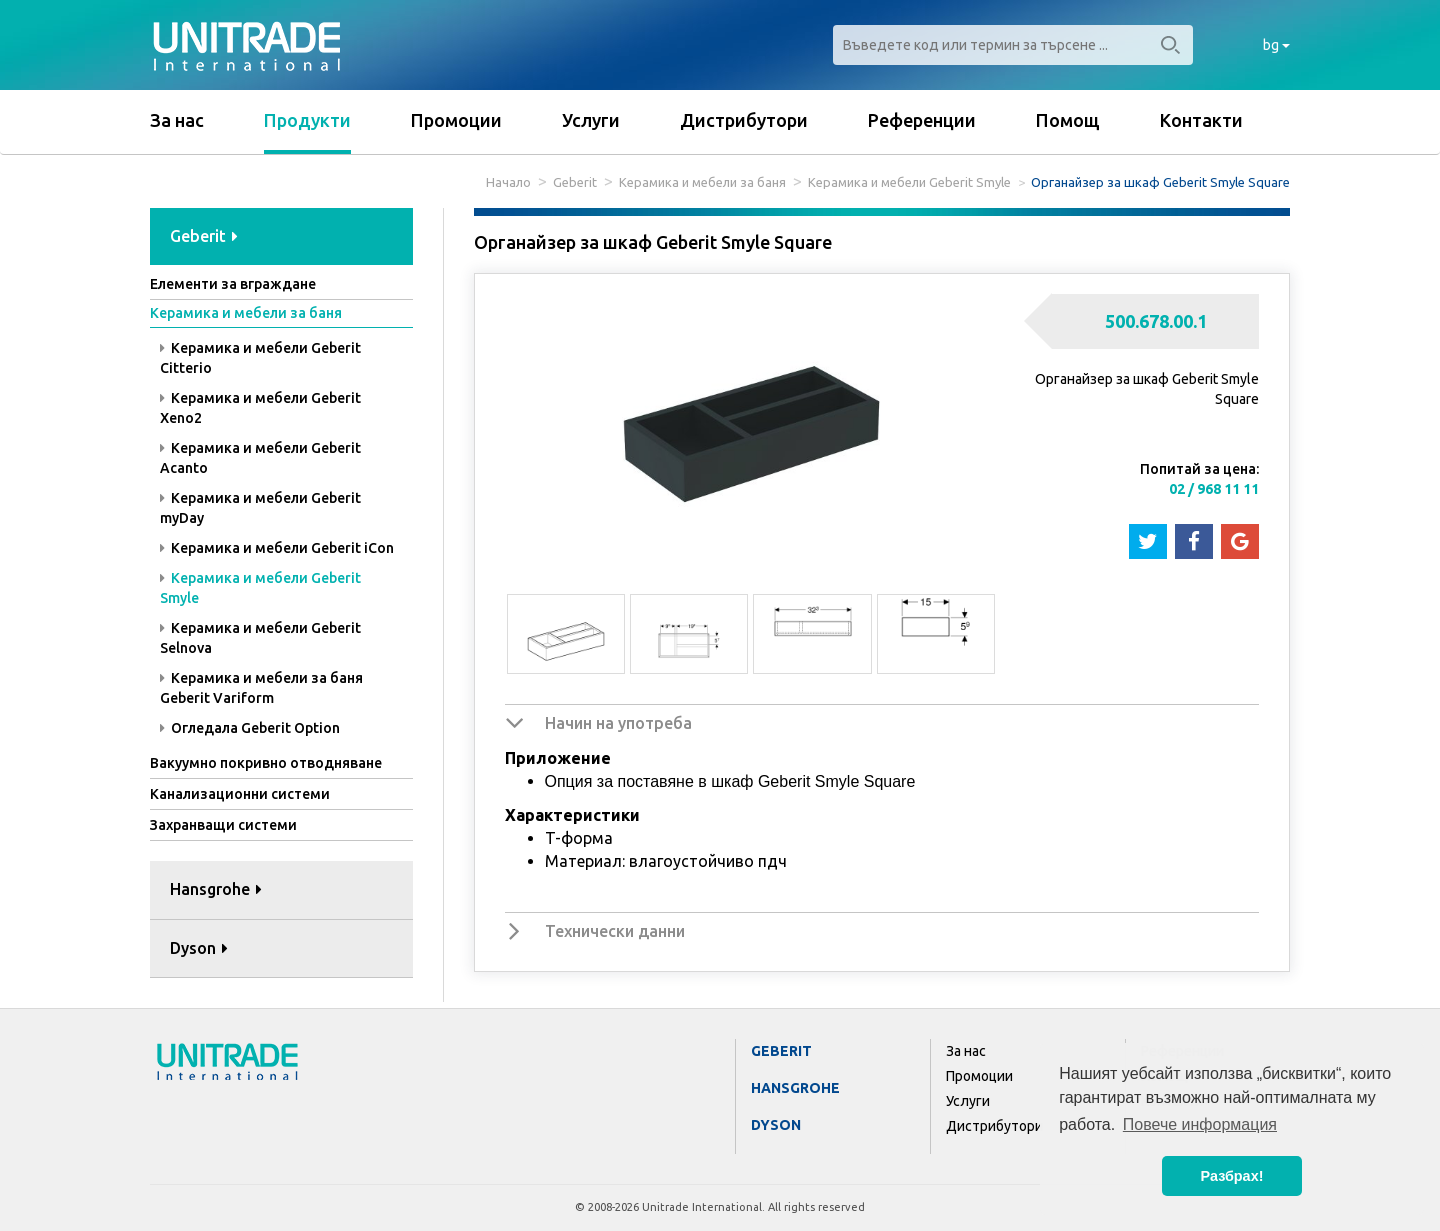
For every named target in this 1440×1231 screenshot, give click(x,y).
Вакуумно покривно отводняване (266, 763)
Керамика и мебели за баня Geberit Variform (261, 688)
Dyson (776, 1125)
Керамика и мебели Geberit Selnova (260, 638)
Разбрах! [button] (1232, 1176)
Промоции (456, 120)
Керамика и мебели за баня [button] (246, 313)
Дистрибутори (744, 120)
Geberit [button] (204, 236)
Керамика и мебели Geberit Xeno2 (260, 408)
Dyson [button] (199, 948)
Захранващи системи (223, 825)
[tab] (281, 237)
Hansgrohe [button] (216, 889)
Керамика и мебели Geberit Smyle (909, 182)
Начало (508, 182)
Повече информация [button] (1200, 1124)
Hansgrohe (795, 1088)
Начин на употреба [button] (618, 723)
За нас (177, 120)
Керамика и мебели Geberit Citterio (260, 358)
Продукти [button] (307, 120)
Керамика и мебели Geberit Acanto (260, 458)
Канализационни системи (240, 794)
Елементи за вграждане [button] (233, 284)
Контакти (1201, 120)
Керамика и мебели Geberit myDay (260, 508)
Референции (922, 120)
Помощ (1068, 120)
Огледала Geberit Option (250, 728)
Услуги (591, 120)
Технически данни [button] (615, 931)
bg (1276, 45)
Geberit (575, 182)
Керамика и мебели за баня (702, 182)
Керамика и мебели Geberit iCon (277, 548)
